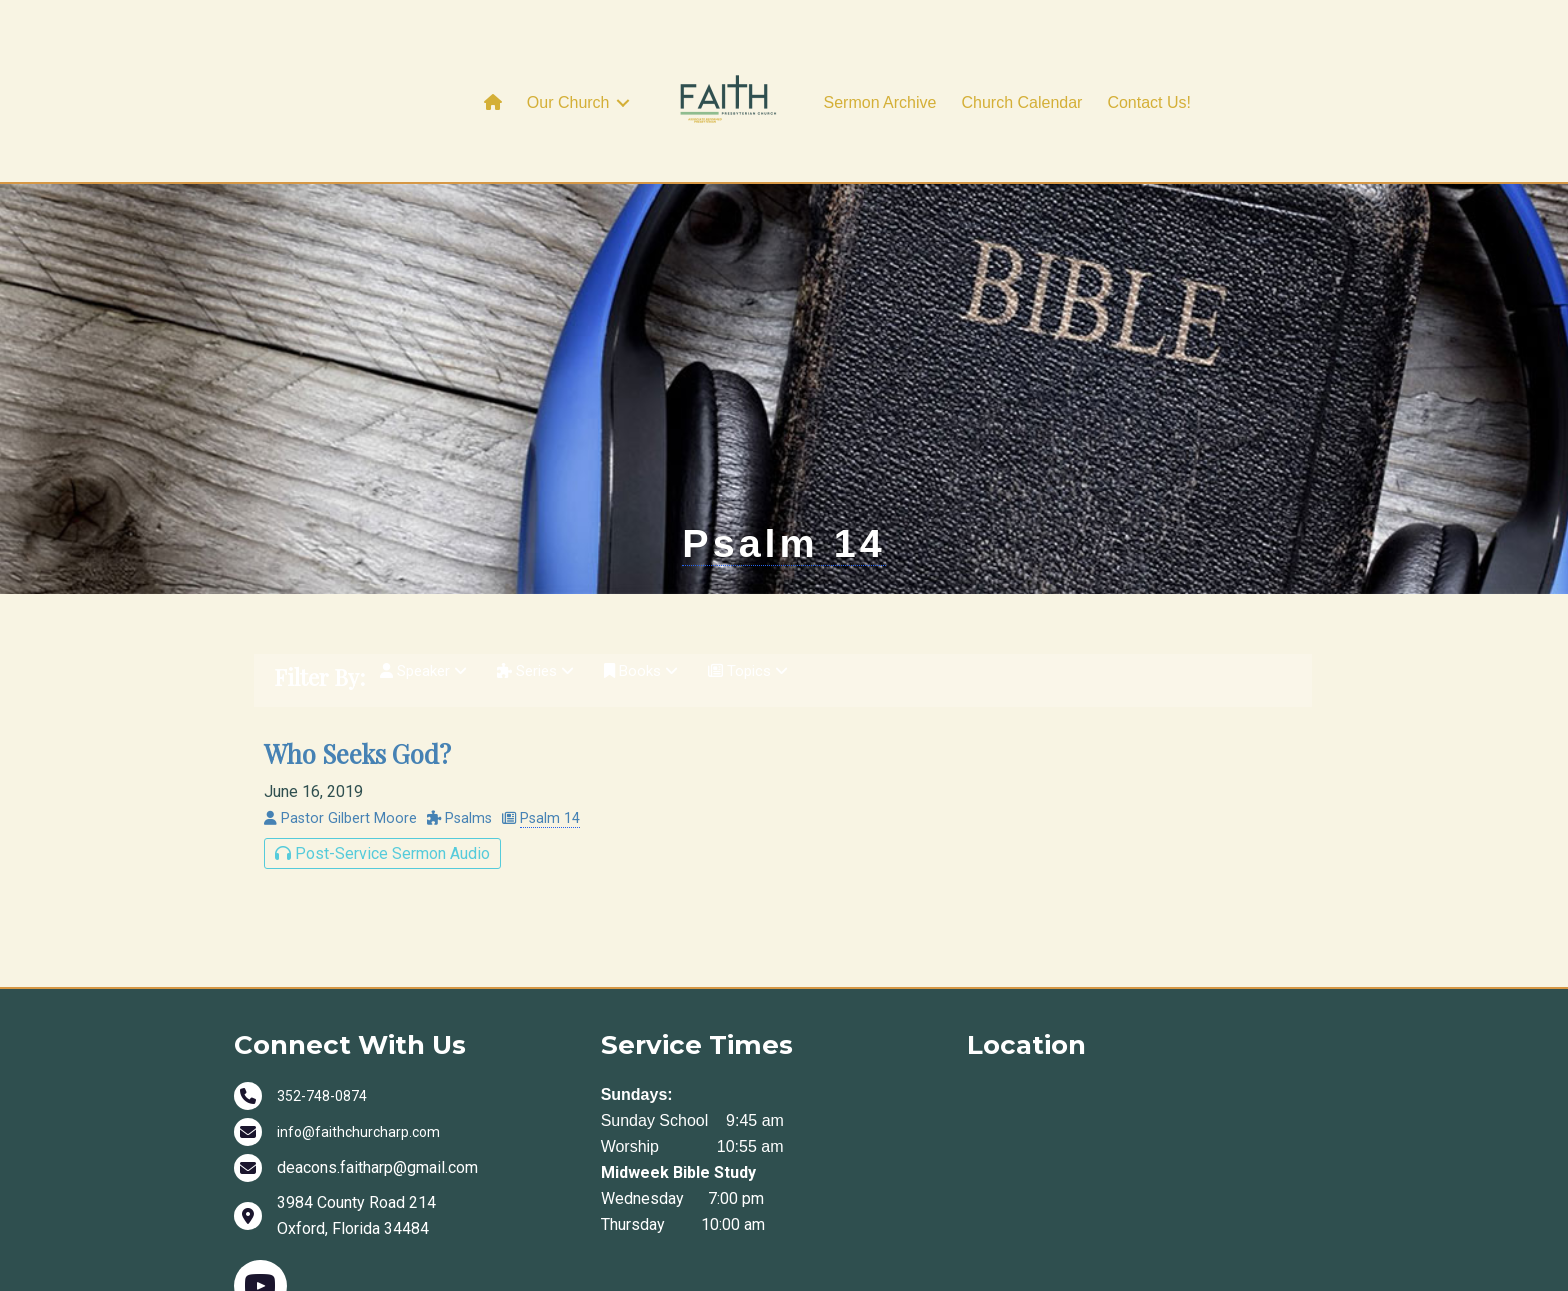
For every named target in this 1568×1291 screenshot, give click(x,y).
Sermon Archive (880, 102)
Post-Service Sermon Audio (382, 959)
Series (546, 782)
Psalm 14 (783, 641)
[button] (623, 103)
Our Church (568, 102)
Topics (769, 782)
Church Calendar (1021, 102)
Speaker (427, 782)
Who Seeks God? (357, 859)
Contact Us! (1149, 102)
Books (657, 782)
